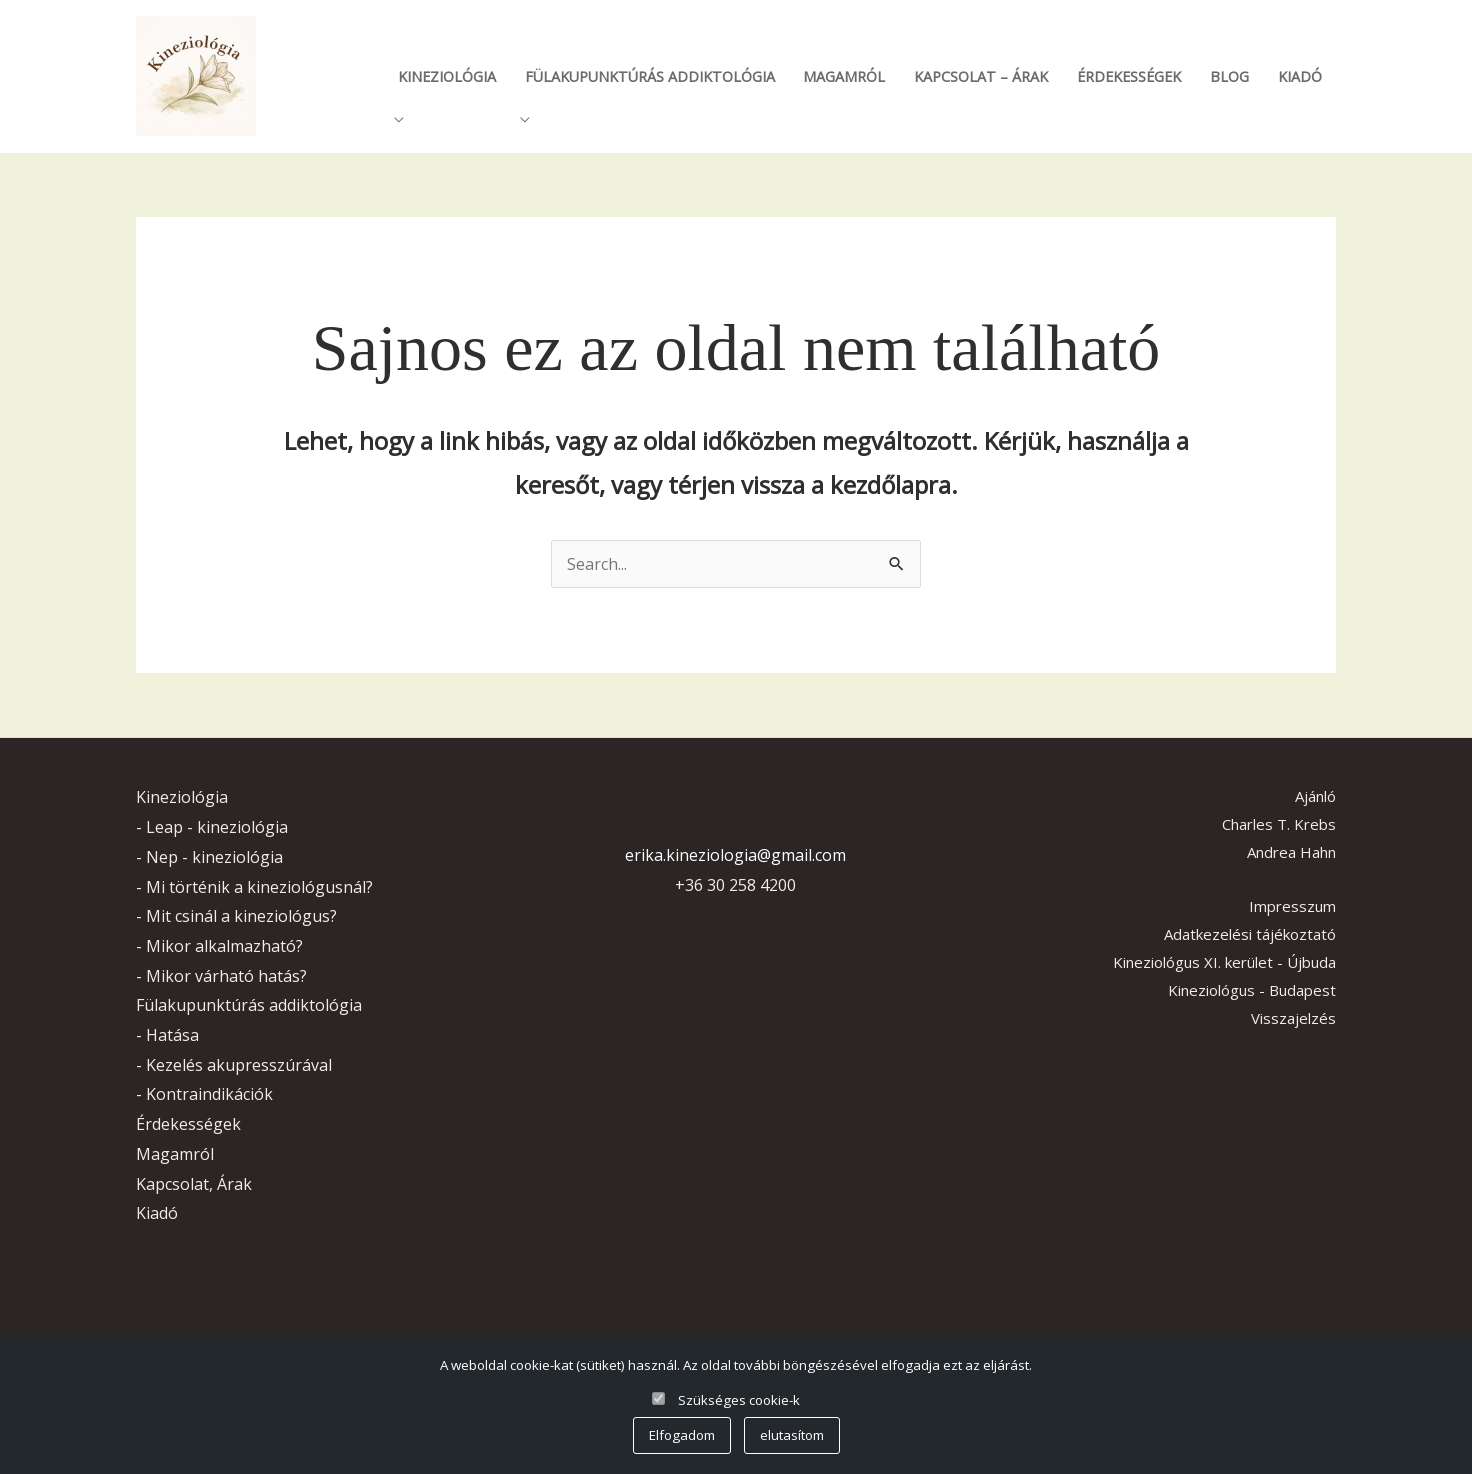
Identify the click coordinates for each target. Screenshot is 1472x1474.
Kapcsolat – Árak (981, 76)
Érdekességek (1129, 76)
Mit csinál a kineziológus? (241, 916)
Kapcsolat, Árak (194, 1184)
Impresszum (1292, 906)
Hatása (172, 1035)
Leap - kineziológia (217, 827)
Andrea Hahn (1291, 852)
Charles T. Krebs (1279, 824)
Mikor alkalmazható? (224, 946)
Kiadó (1300, 76)
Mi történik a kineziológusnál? (259, 887)
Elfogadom (682, 1435)
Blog (1229, 76)
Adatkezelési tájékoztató (1250, 934)
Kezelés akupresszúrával (239, 1065)
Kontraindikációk (209, 1094)
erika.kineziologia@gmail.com (735, 855)
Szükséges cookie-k (739, 1400)
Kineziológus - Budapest (1252, 990)
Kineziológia (447, 76)
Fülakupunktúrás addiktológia (650, 76)
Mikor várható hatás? (226, 976)
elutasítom (792, 1435)
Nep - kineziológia (214, 857)
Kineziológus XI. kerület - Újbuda (1224, 962)
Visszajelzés (1293, 1018)
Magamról (844, 76)
